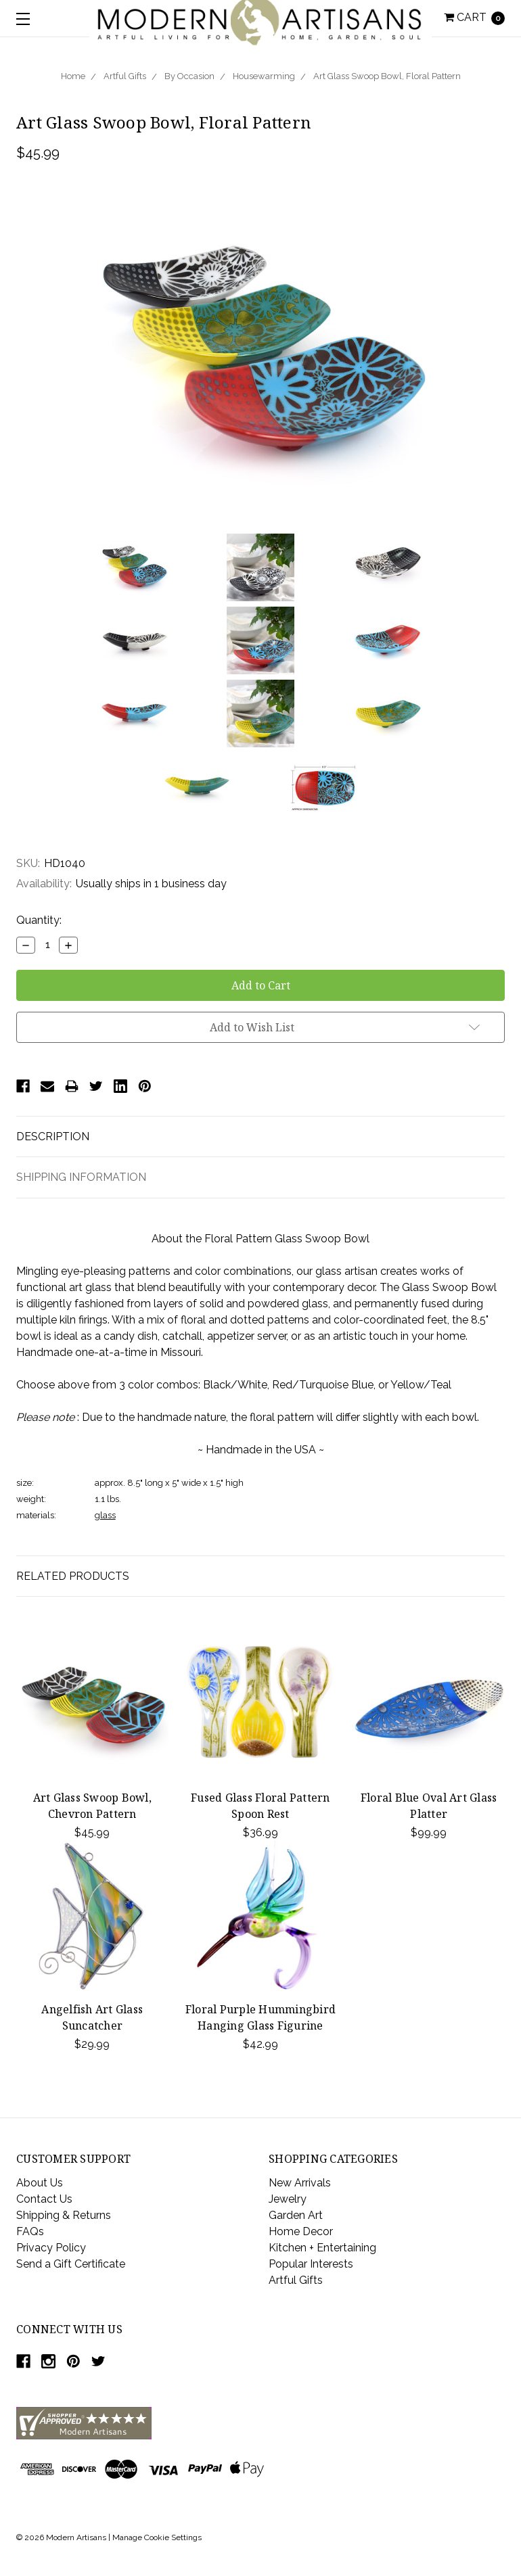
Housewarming (264, 76)
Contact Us (44, 2199)
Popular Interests (311, 2263)
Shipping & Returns (63, 2215)
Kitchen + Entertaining (322, 2247)
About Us (39, 2182)
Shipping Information (81, 1177)
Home (73, 76)
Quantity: (39, 920)
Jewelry (288, 2199)
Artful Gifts (125, 76)
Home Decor (301, 2231)
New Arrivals (300, 2182)
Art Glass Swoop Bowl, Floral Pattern (387, 76)
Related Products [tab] (72, 1576)
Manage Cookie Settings (157, 2537)
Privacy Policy (51, 2247)
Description (52, 1136)
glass (105, 1515)
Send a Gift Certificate (70, 2263)
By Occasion (189, 76)
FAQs (30, 2231)
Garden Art (296, 2215)
